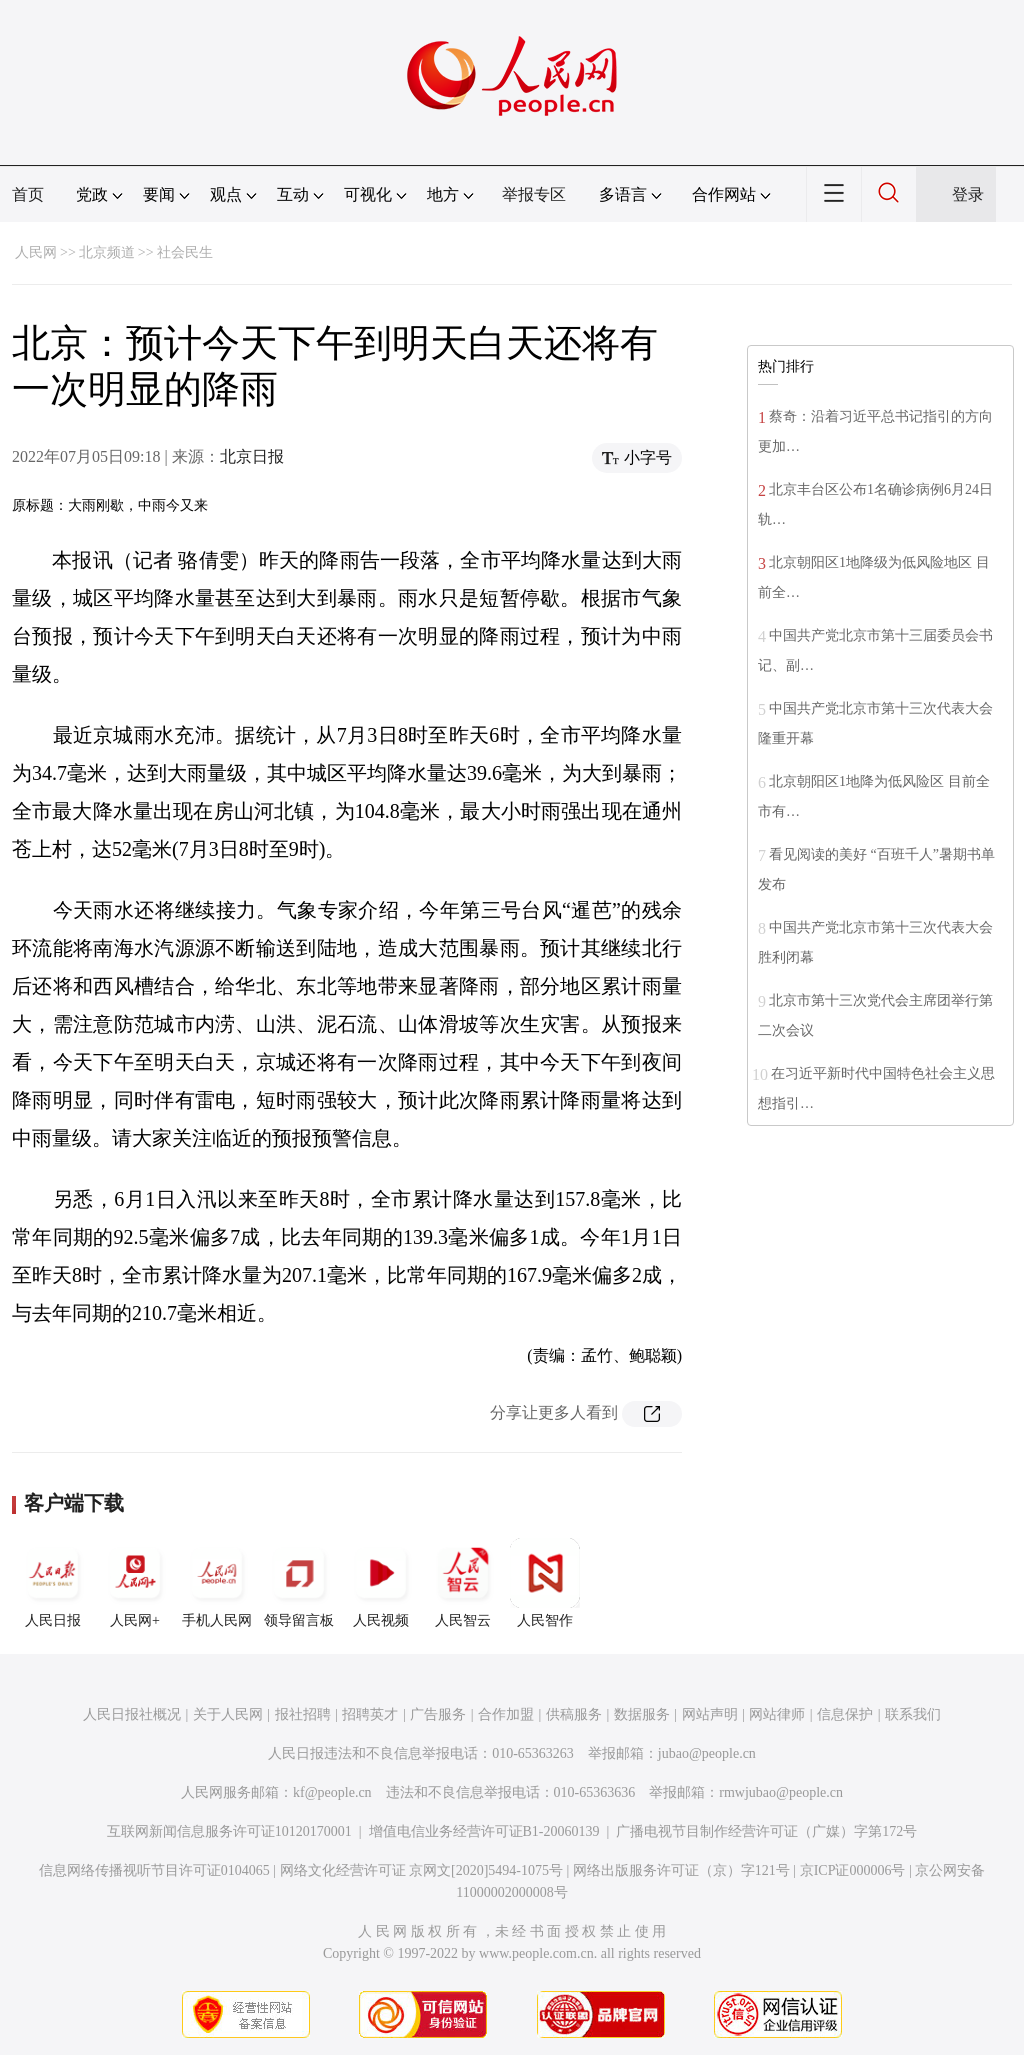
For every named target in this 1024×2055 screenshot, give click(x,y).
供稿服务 (574, 1714)
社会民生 (185, 252)
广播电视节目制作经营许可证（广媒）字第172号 (766, 1831)
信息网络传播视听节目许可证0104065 (154, 1870)
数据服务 (642, 1714)
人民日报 (53, 1583)
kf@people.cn (332, 1792)
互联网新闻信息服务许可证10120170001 (229, 1831)
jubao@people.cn (707, 1753)
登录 (968, 194)
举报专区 (534, 194)
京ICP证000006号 (853, 1870)
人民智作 (545, 1583)
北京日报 (252, 456)
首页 (28, 194)
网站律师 (777, 1714)
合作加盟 (506, 1714)
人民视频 (381, 1583)
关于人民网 (228, 1714)
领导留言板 (299, 1583)
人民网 (36, 252)
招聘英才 (370, 1714)
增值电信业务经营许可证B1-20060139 (484, 1831)
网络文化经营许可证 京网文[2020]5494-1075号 (422, 1870)
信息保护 (845, 1714)
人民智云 (463, 1583)
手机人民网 (217, 1583)
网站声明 (710, 1714)
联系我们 (913, 1714)
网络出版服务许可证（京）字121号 (681, 1870)
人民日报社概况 (132, 1714)
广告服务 (438, 1714)
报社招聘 (303, 1714)
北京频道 (107, 252)
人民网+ (135, 1583)
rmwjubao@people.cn (781, 1792)
